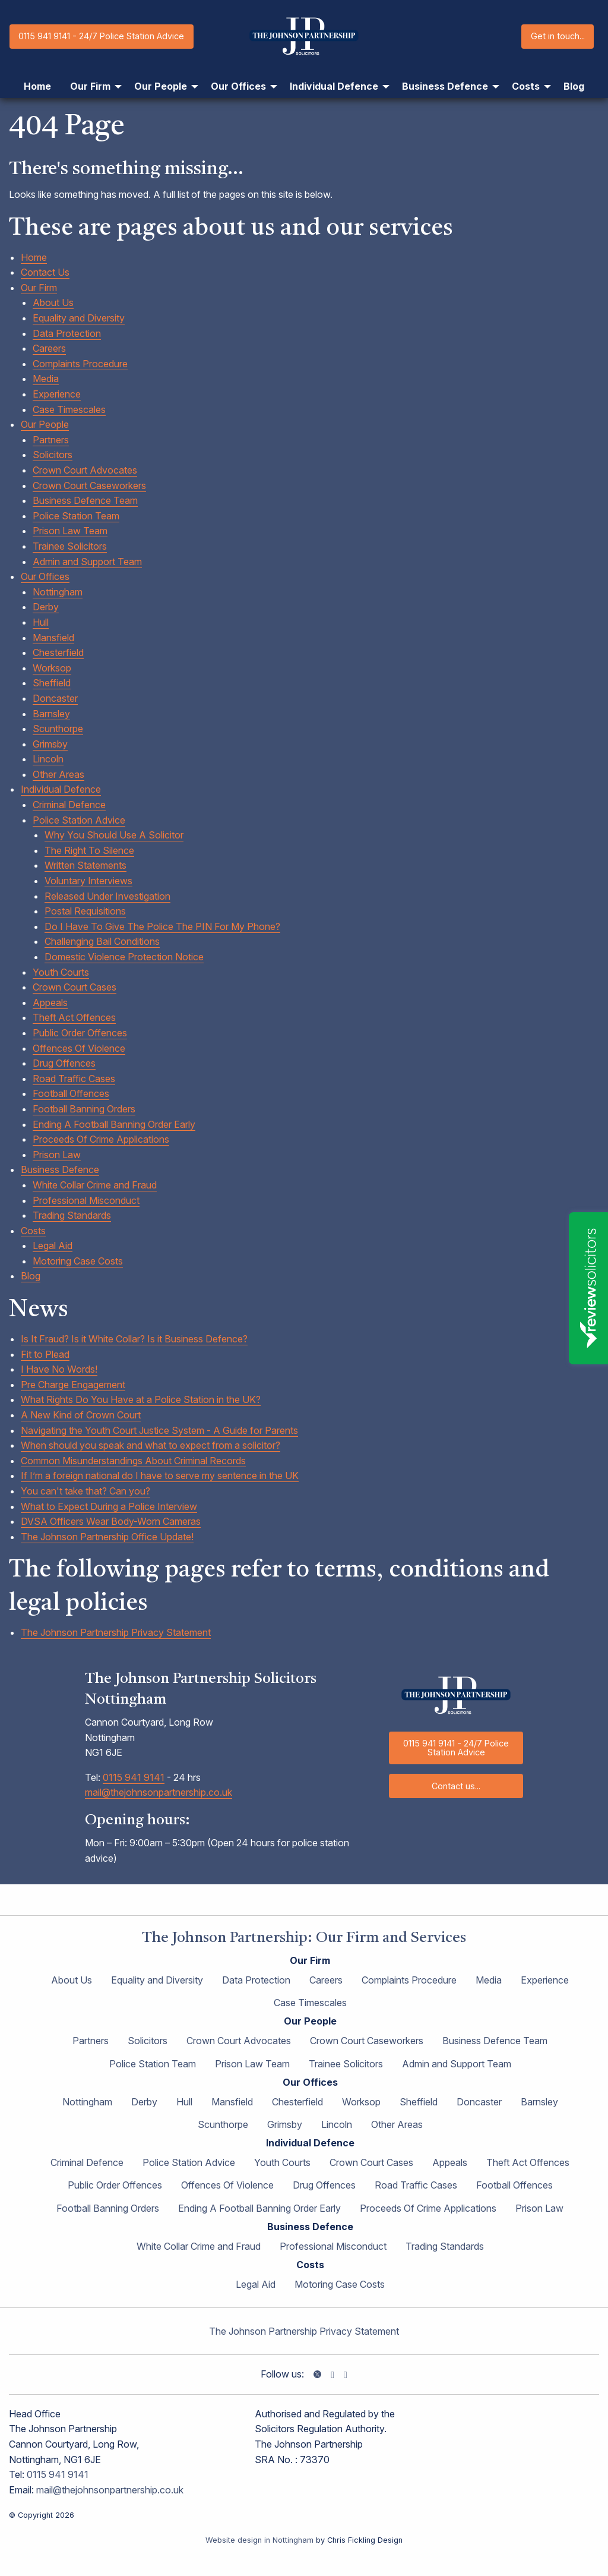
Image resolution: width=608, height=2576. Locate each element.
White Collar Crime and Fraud (95, 1185)
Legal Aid (52, 1245)
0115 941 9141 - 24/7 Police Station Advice (101, 36)
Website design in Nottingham (259, 2540)
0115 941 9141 (133, 1777)
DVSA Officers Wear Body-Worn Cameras (111, 1521)
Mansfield (53, 638)
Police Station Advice (79, 820)
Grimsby (50, 744)
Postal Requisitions (85, 911)
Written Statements (85, 865)
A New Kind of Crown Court (81, 1415)
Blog (30, 1276)
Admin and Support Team (87, 561)
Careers (49, 348)
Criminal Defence (69, 805)
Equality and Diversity (79, 318)
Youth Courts (61, 972)
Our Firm (39, 288)
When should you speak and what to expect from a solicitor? (150, 1445)
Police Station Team (76, 516)
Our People (45, 424)
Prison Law (57, 1155)
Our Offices (45, 576)
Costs (33, 1231)
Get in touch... (558, 36)
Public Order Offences (80, 1033)
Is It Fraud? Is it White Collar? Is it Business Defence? (134, 1339)
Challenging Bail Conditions (102, 941)
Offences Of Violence (79, 1048)
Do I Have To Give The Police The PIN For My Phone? (162, 926)
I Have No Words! (59, 1369)
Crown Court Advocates (85, 470)
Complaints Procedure (80, 364)
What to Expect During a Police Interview (109, 1506)
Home (34, 257)
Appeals (50, 1002)
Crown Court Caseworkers (89, 485)
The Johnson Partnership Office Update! (107, 1537)
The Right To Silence (89, 850)
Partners (51, 440)
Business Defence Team (85, 500)
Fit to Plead (45, 1354)
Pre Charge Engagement (73, 1385)
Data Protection (67, 333)
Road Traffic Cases (74, 1078)
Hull (41, 622)
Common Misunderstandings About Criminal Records (133, 1461)
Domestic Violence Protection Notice (124, 957)
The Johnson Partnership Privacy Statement (116, 1632)
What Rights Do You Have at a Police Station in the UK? (141, 1399)
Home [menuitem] (37, 86)
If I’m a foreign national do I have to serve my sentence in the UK (160, 1475)
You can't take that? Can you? (85, 1491)
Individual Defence (61, 789)
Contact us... (456, 1786)
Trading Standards (72, 1215)
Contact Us (45, 272)
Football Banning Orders (84, 1109)
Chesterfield (58, 652)
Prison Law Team (70, 531)
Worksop (52, 668)
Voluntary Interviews (88, 881)
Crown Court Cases (74, 987)
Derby (46, 607)
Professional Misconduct (86, 1200)
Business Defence (60, 1169)
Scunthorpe (58, 728)
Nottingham (58, 592)
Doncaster (55, 698)
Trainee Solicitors (70, 546)
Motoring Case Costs (78, 1261)
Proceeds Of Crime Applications (101, 1139)
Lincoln (48, 759)
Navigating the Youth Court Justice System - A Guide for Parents (159, 1430)
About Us (53, 302)
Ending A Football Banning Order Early (114, 1124)
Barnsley (51, 714)
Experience (57, 394)
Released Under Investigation (107, 896)
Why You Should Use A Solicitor (114, 835)
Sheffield (52, 683)
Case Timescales (69, 409)
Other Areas (58, 774)
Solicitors (52, 455)
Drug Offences (64, 1063)
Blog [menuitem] (573, 86)
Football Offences (71, 1093)
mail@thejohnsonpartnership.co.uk (158, 1792)
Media (46, 378)
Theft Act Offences (74, 1017)
